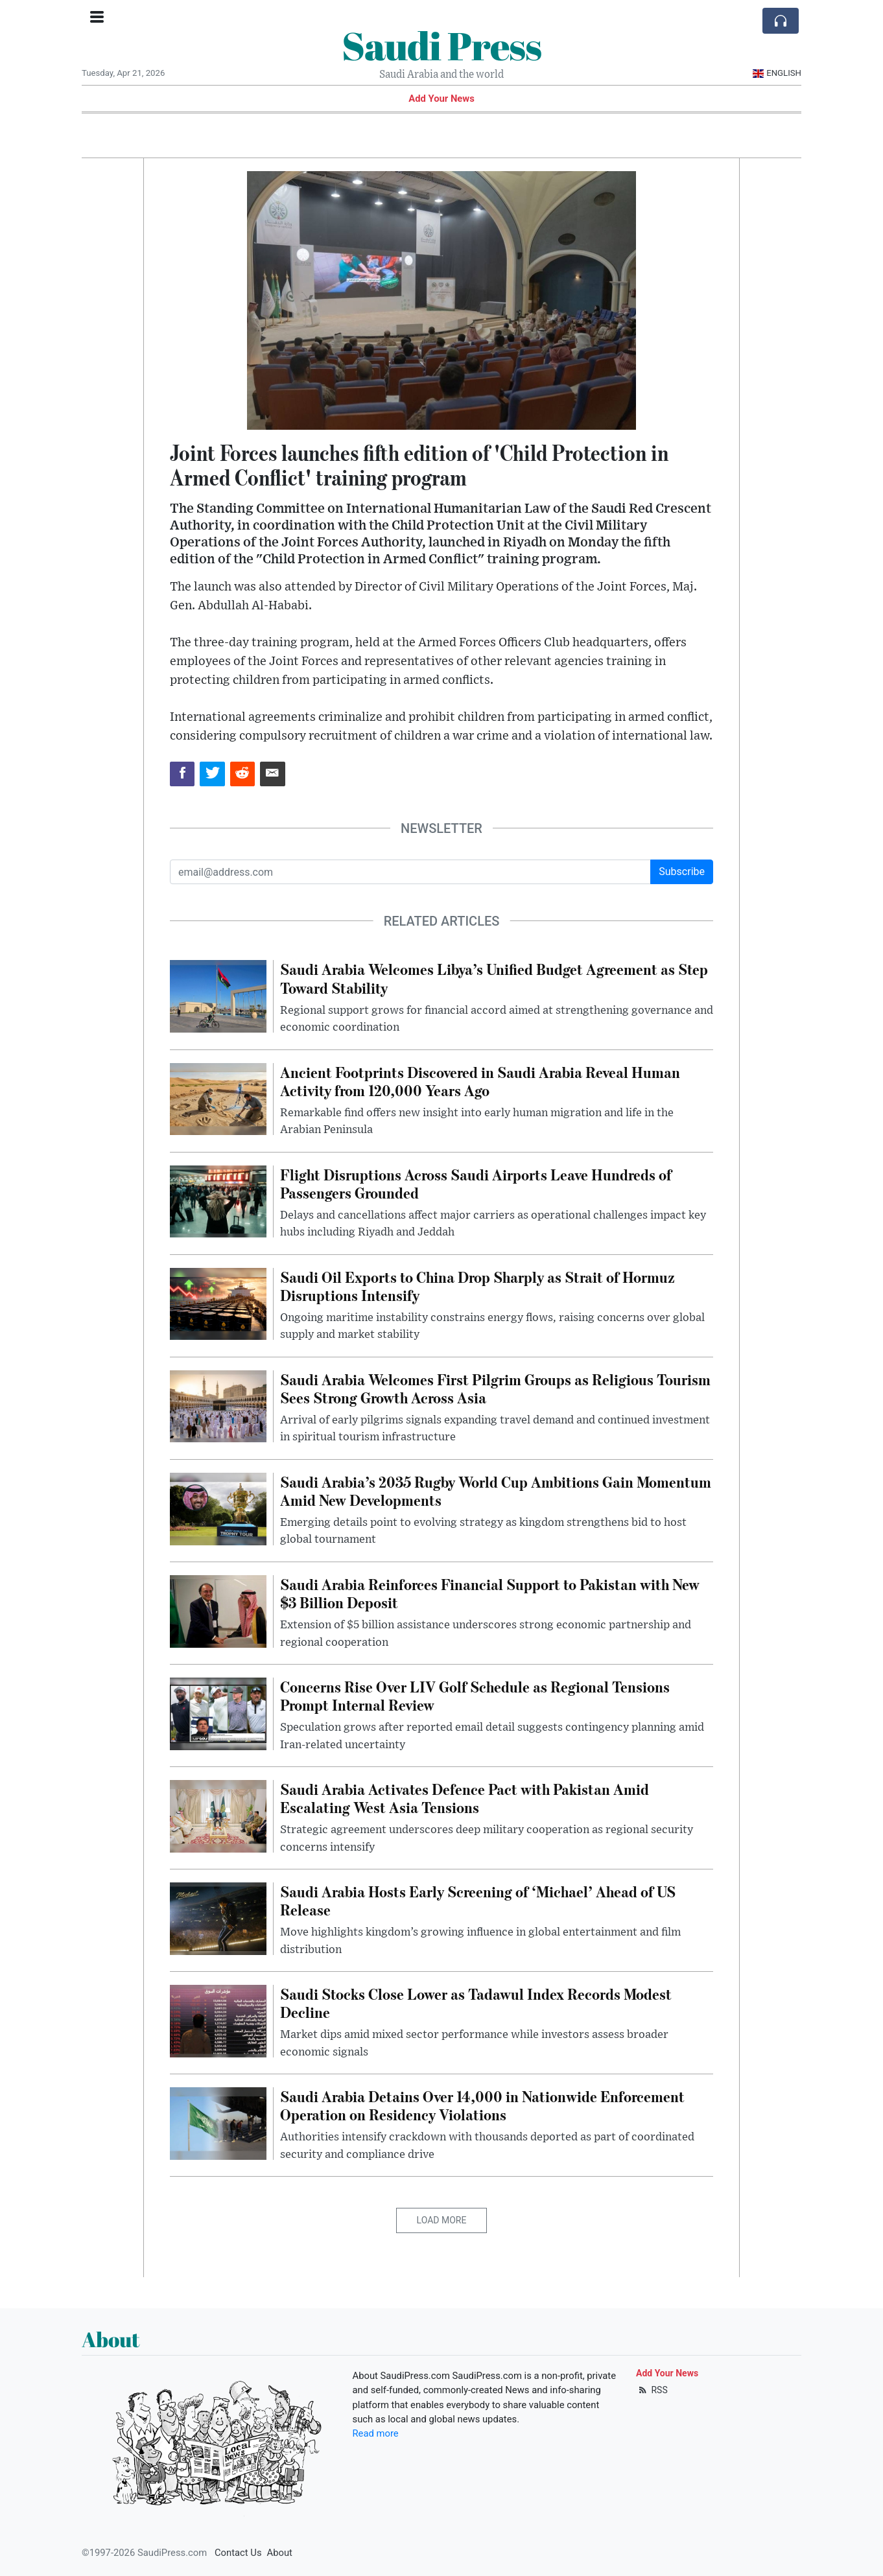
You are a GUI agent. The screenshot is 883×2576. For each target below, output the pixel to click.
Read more (376, 2433)
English (777, 73)
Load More (442, 2220)
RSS (652, 2390)
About (279, 2552)
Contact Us (238, 2552)
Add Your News (441, 98)
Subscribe (682, 871)
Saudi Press (441, 45)
